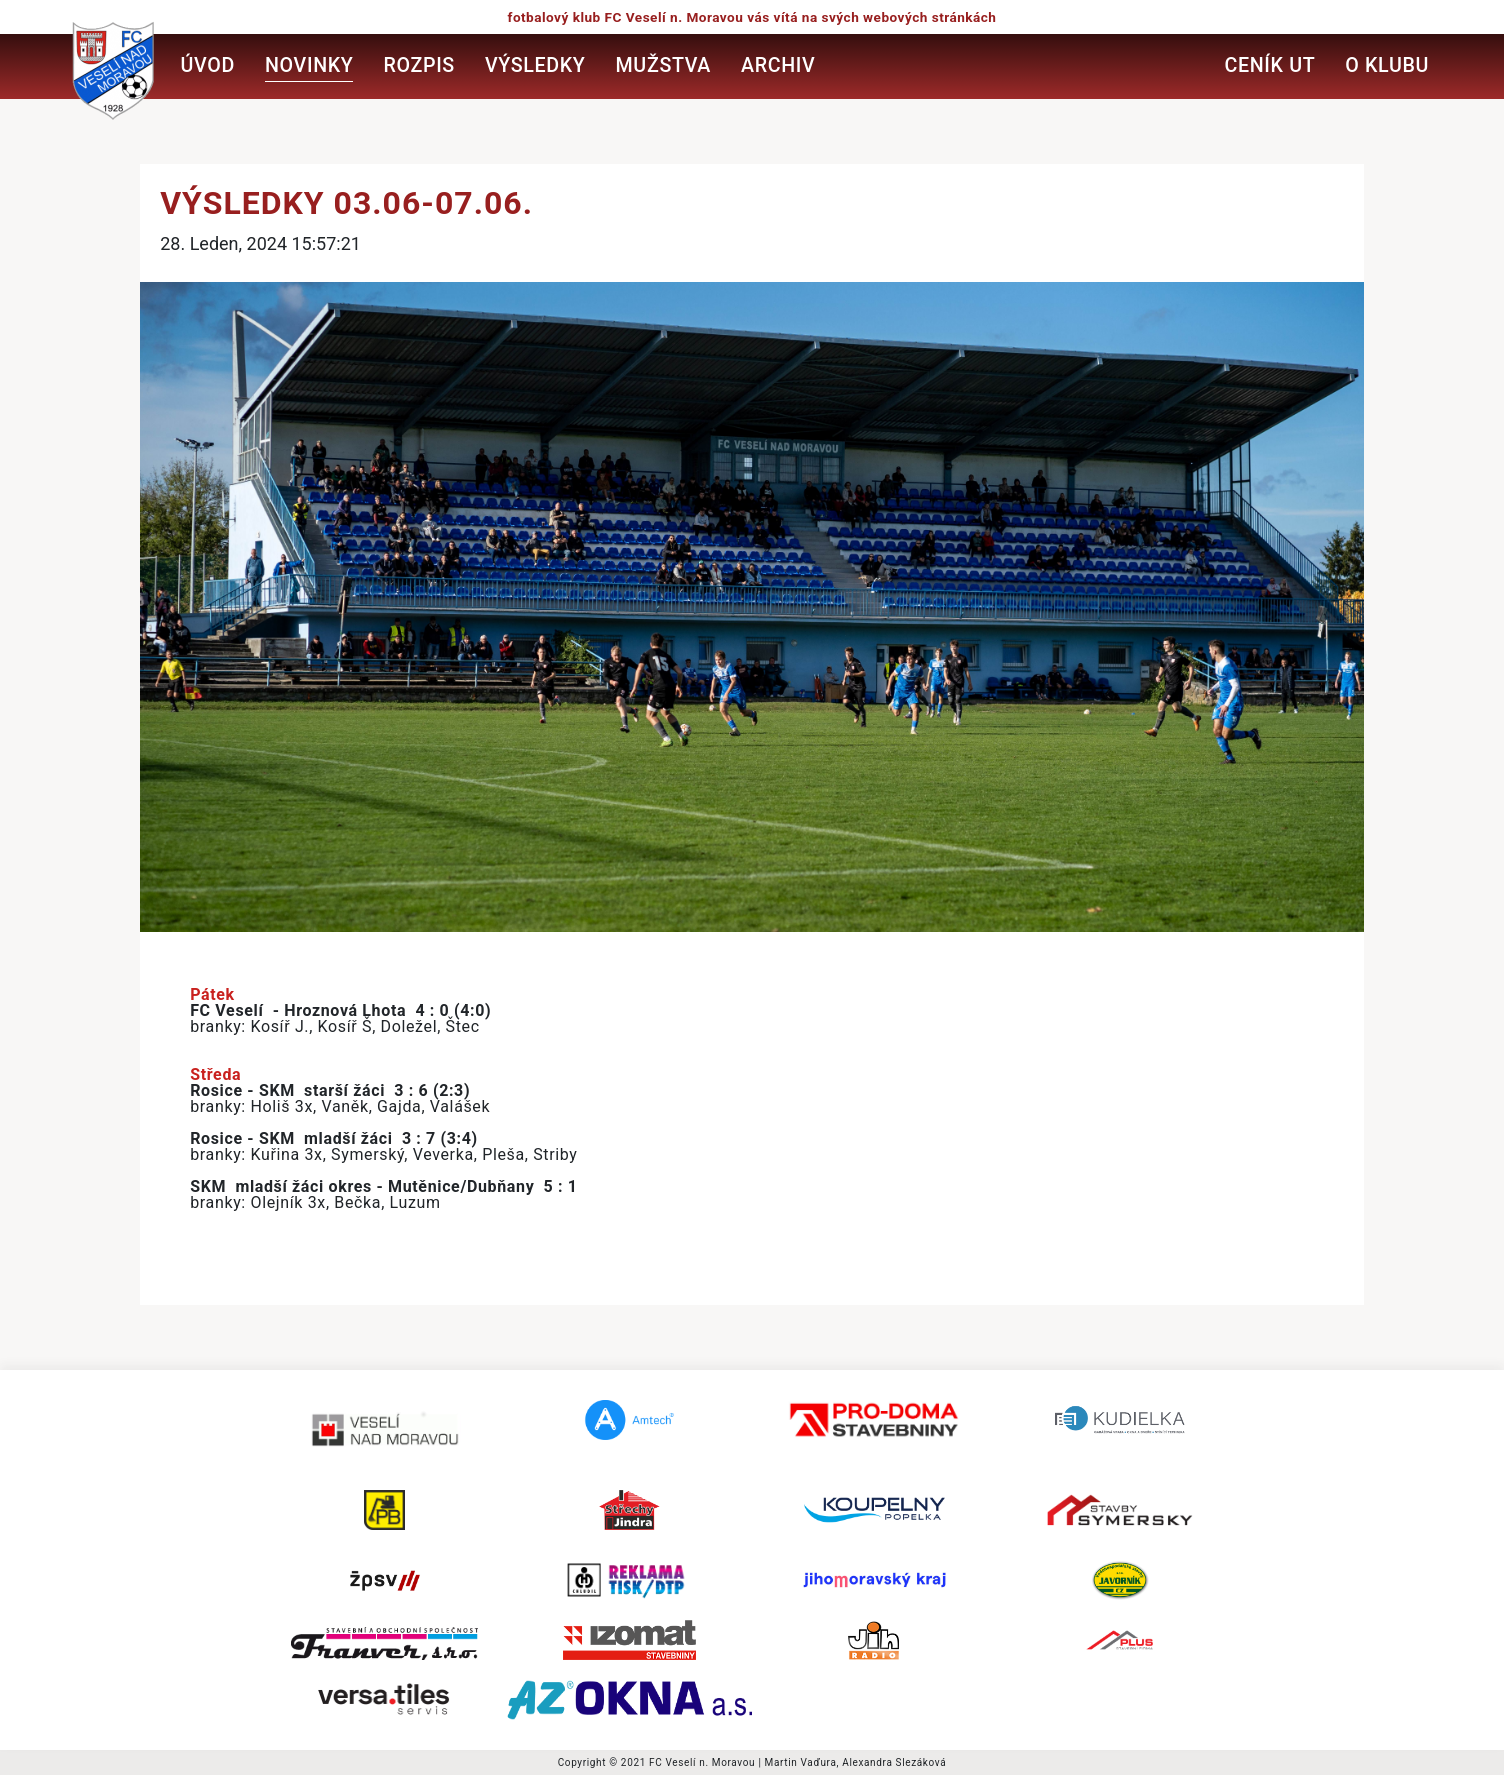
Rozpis (418, 65)
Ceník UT (1269, 65)
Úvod (208, 65)
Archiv (778, 65)
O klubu (1387, 65)
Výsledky (535, 65)
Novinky (309, 65)
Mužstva (664, 65)
